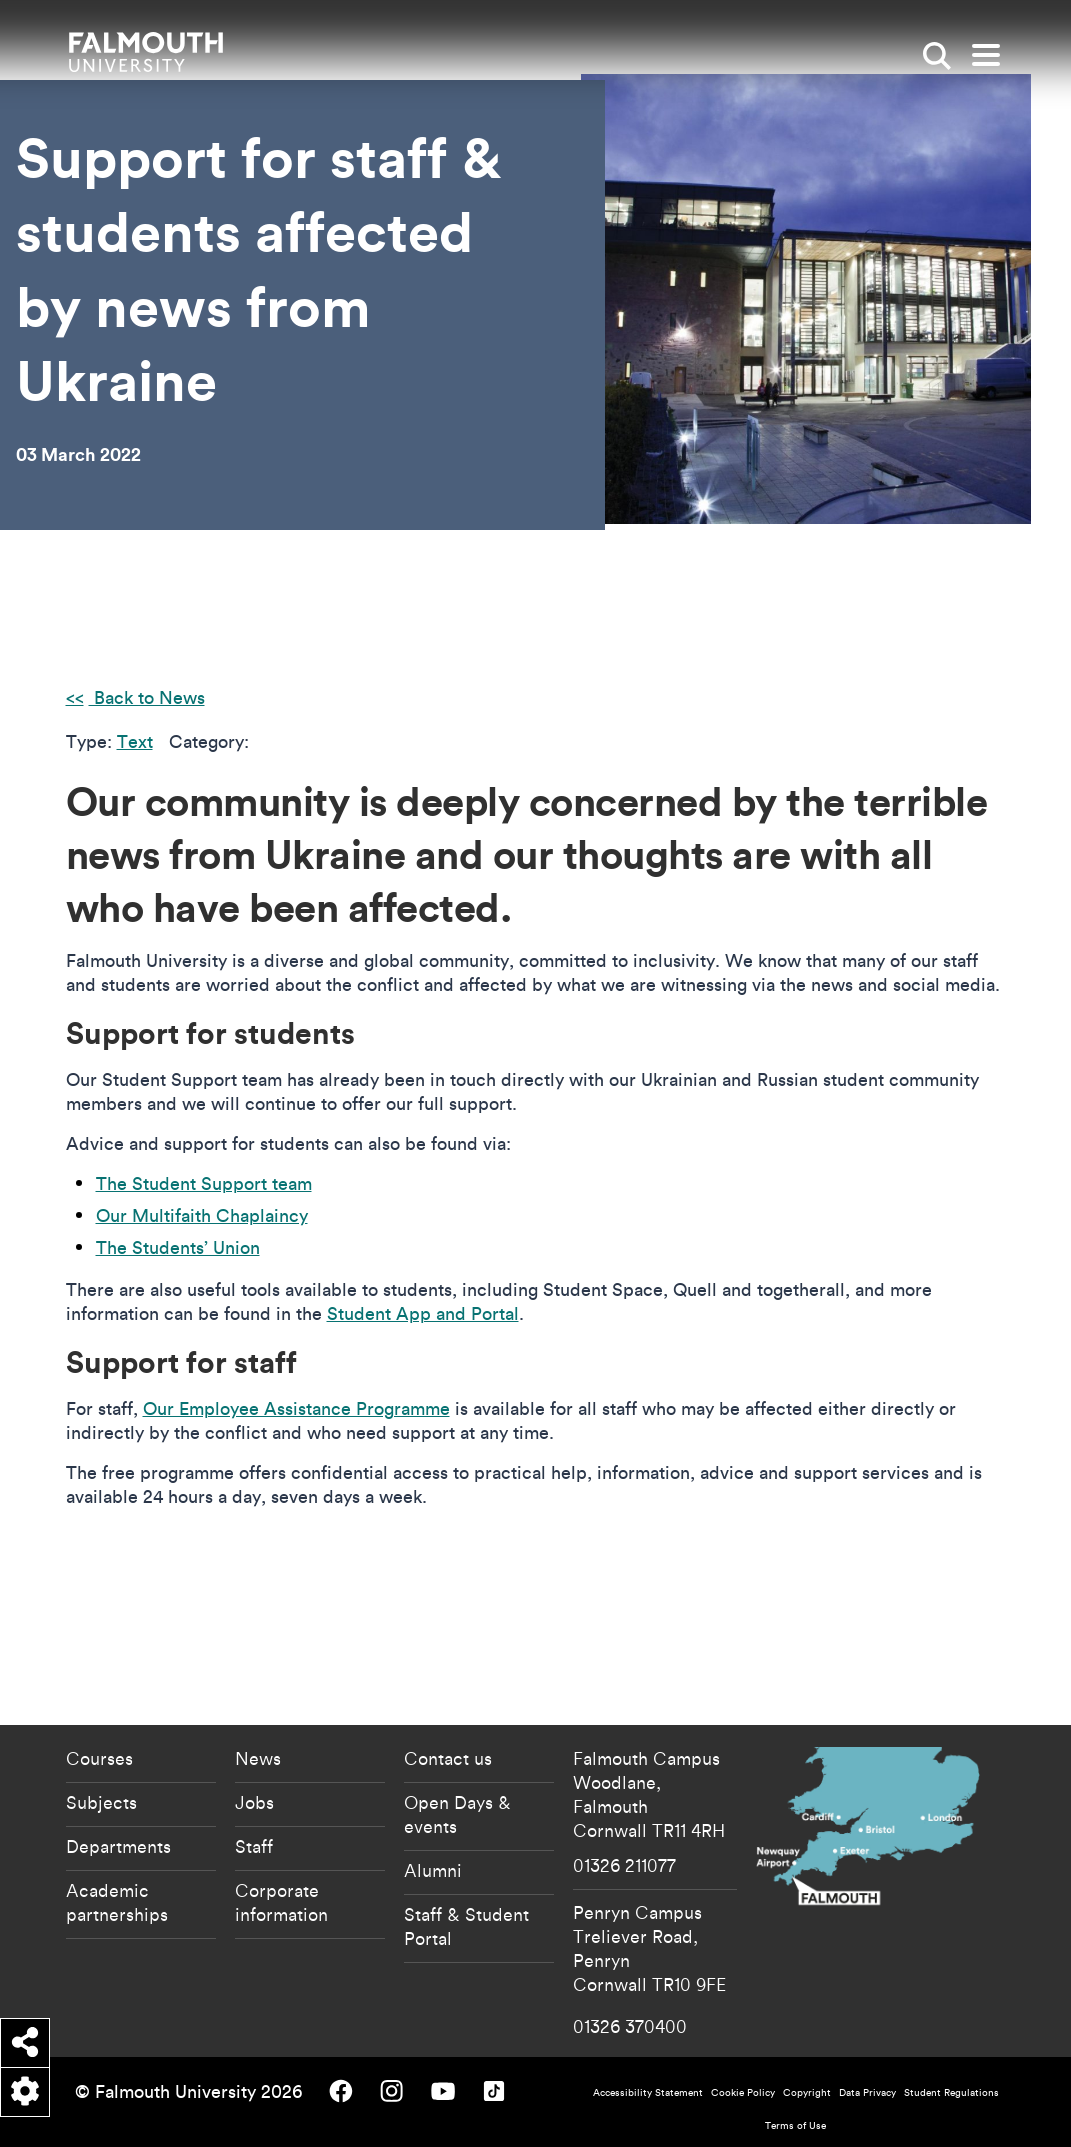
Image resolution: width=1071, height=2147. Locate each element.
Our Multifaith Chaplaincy (202, 1215)
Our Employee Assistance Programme (296, 1408)
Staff (254, 1846)
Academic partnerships (117, 1902)
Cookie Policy (743, 2092)
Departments (118, 1846)
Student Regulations (951, 2092)
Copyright (807, 2092)
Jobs (254, 1802)
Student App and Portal (423, 1313)
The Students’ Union (178, 1247)
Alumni (433, 1870)
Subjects (101, 1802)
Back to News (147, 697)
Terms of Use (795, 2125)
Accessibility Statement (648, 2092)
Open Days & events (457, 1814)
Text (135, 741)
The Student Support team (204, 1183)
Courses (99, 1758)
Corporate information (281, 1902)
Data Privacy (867, 2092)
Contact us (448, 1758)
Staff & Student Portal (466, 1926)
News (258, 1758)
